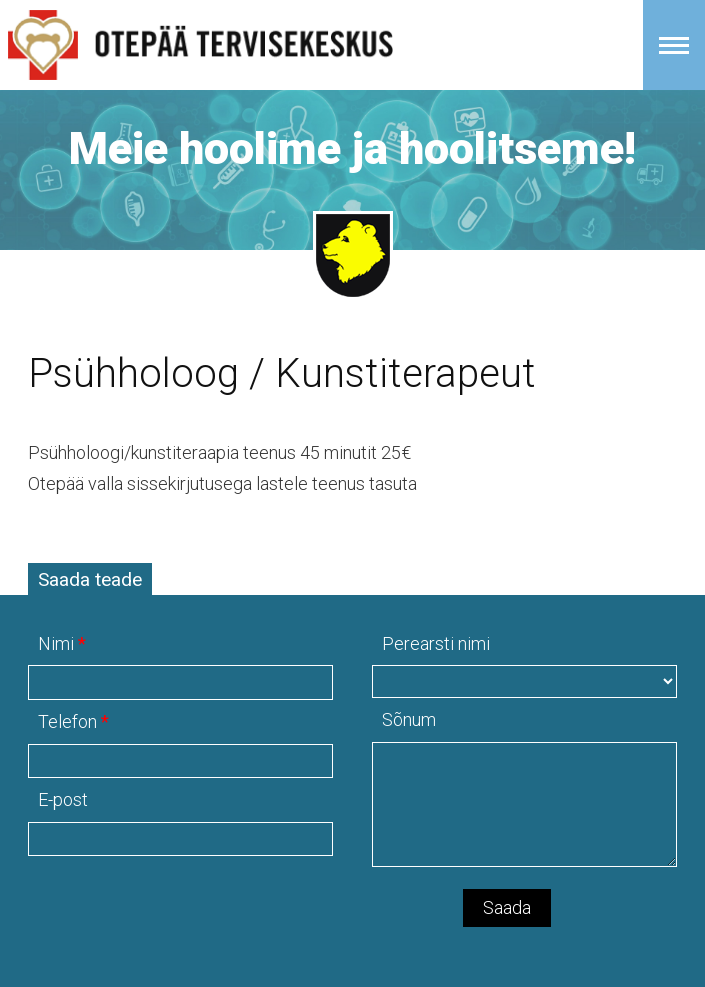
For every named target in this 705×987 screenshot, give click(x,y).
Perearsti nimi (436, 643)
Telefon (67, 721)
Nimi (56, 643)
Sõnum (409, 719)
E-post (63, 799)
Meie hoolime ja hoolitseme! (352, 148)
